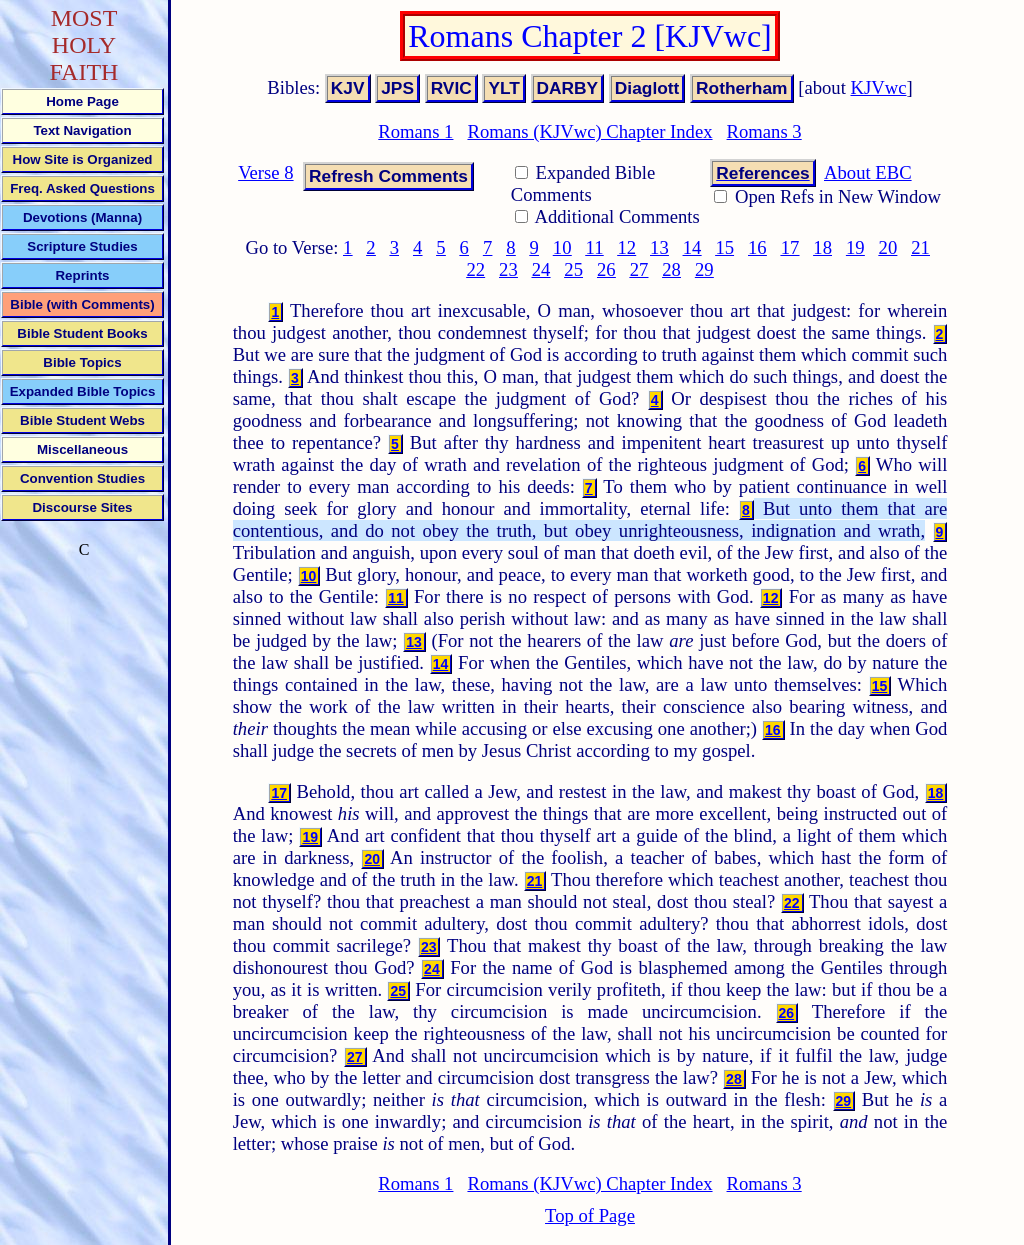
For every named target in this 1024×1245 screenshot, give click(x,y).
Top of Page (590, 1215)
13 (659, 247)
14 (692, 247)
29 (704, 269)
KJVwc (879, 87)
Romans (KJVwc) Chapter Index (589, 131)
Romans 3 (764, 131)
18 (822, 247)
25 (573, 269)
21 (920, 247)
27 (639, 269)
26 (606, 269)
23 (508, 269)
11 (595, 247)
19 (855, 247)
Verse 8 (265, 172)
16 (757, 247)
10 (562, 247)
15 (724, 247)
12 (626, 247)
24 (541, 269)
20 (888, 247)
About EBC (868, 172)
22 (475, 269)
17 (790, 247)
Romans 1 (415, 131)
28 (671, 269)
